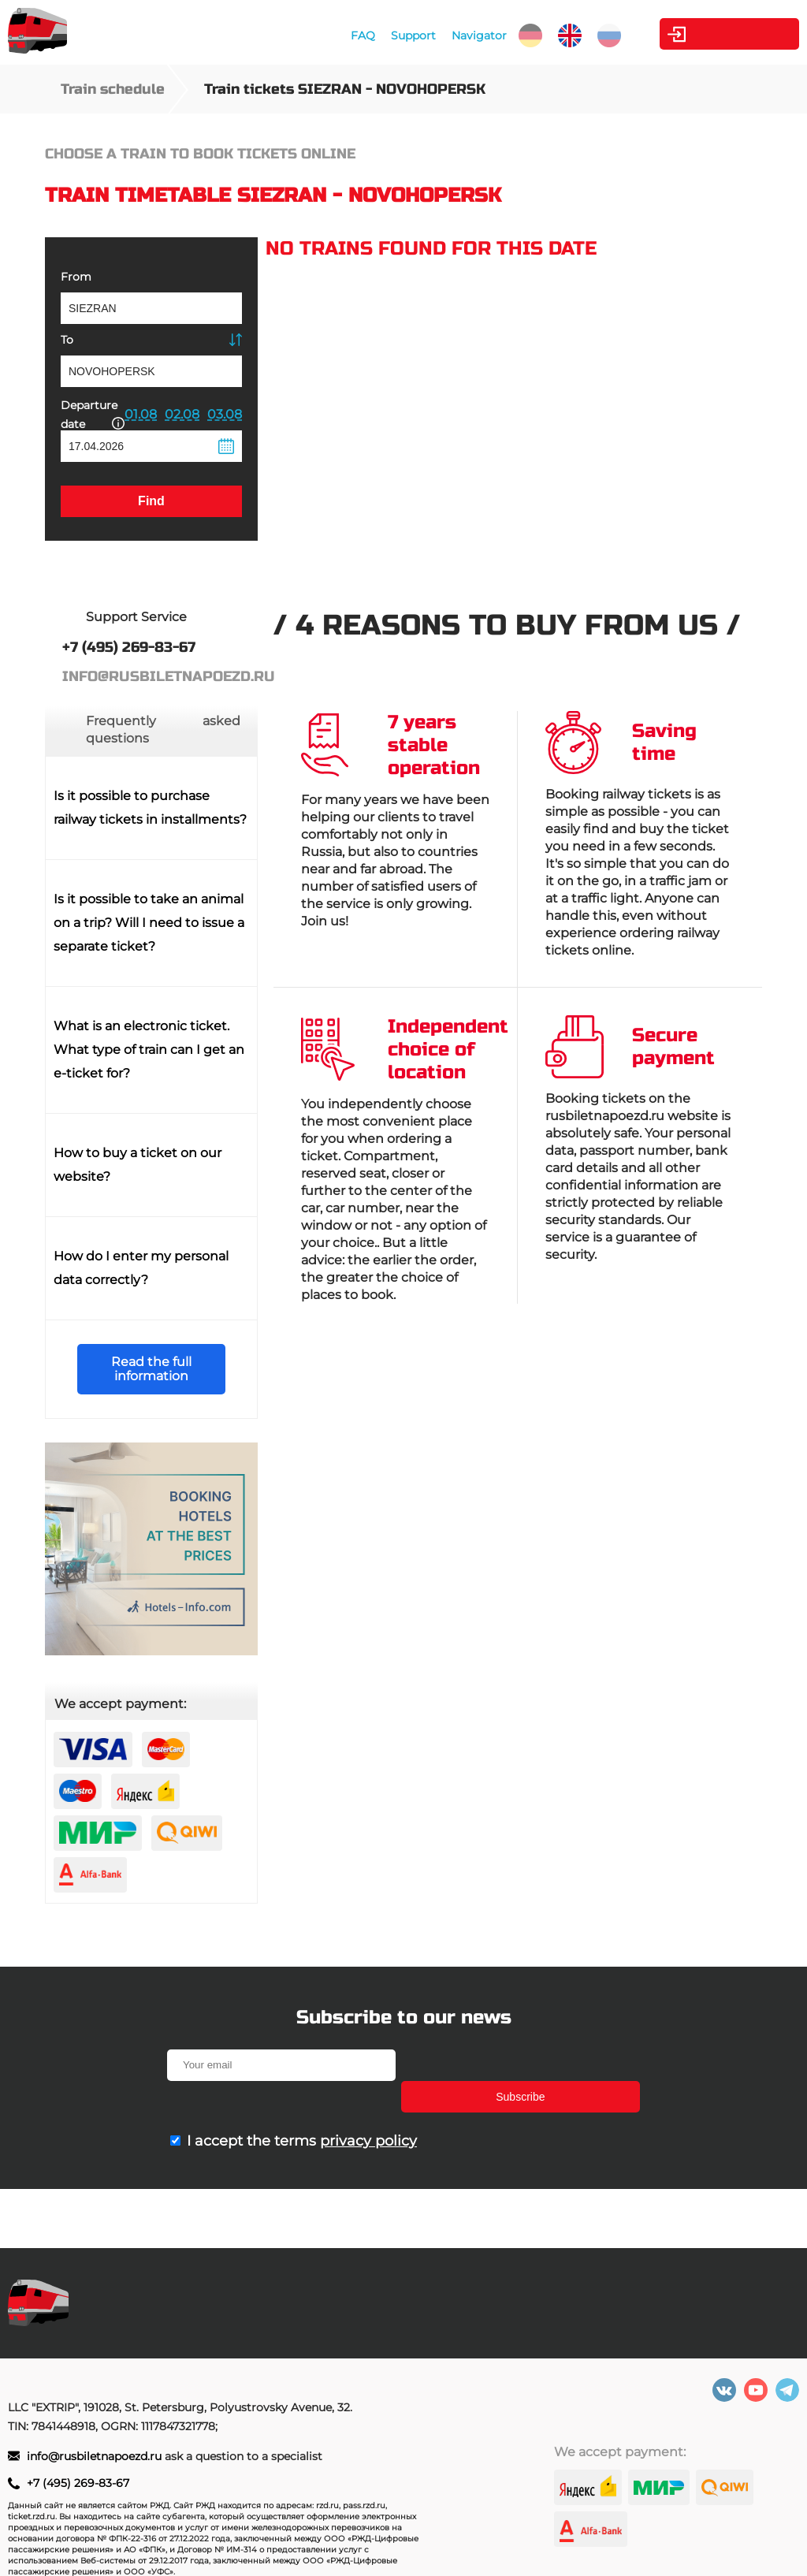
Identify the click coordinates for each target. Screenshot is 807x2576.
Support (406, 35)
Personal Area (725, 34)
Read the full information (151, 1368)
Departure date (93, 414)
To (67, 340)
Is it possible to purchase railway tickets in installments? (150, 807)
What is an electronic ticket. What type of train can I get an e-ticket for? (149, 1049)
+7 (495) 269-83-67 (78, 2483)
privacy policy (368, 2109)
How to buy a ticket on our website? (137, 1164)
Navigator (472, 35)
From (76, 277)
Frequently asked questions (163, 729)
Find (151, 501)
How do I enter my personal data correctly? (141, 1268)
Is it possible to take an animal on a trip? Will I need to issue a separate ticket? (149, 923)
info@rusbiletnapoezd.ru (96, 2456)
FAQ (356, 35)
